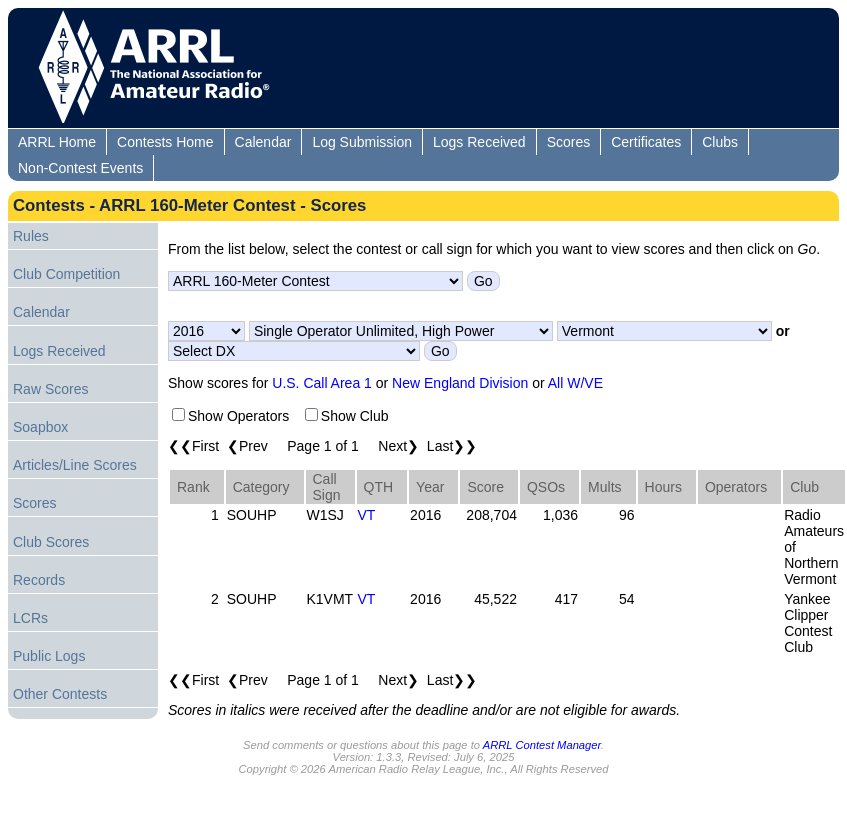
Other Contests (60, 694)
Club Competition (66, 274)
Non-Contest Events (80, 168)
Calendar (263, 142)
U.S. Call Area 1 (322, 383)
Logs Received (479, 142)
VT (367, 515)
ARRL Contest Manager (542, 745)
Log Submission (362, 142)
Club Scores (51, 542)
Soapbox (40, 427)
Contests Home (165, 142)
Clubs (720, 142)
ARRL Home (57, 142)
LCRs (30, 618)
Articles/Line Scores (75, 465)
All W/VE (575, 383)
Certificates (646, 142)
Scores (569, 142)
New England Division (460, 383)
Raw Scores (50, 389)
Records (39, 580)
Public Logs (49, 656)
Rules (31, 236)
